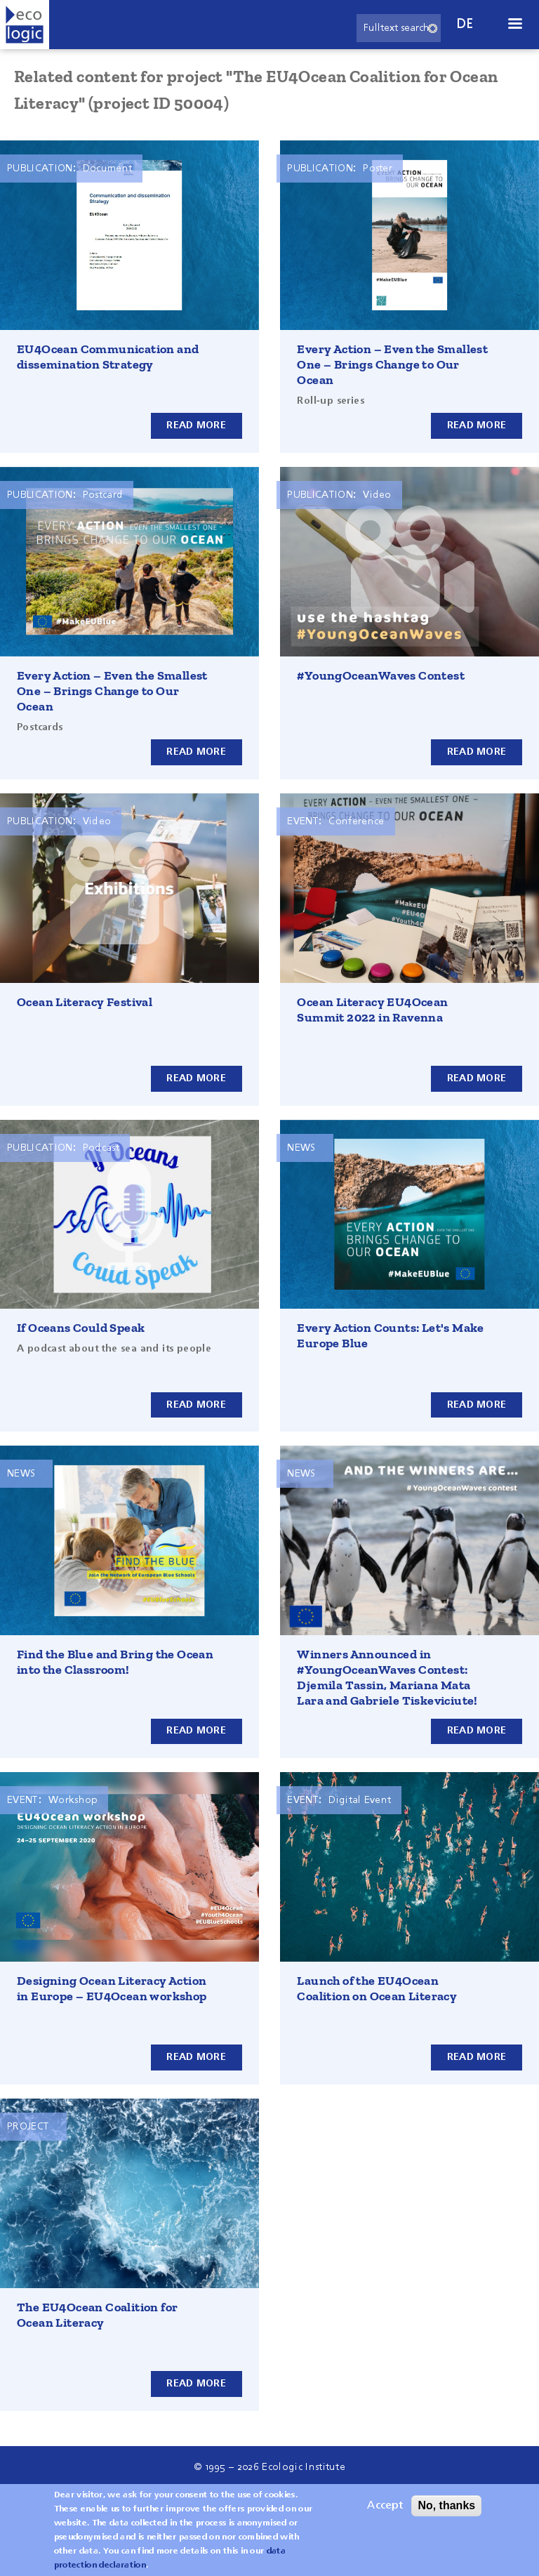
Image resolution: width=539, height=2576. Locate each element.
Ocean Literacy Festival (84, 1002)
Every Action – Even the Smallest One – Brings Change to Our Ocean (392, 364)
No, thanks (446, 2505)
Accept (385, 2505)
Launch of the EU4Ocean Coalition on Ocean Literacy (377, 1988)
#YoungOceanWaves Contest (381, 675)
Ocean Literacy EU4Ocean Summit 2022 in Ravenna (372, 1009)
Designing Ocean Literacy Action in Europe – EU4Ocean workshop (112, 1988)
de (465, 24)
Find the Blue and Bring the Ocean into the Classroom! (115, 1661)
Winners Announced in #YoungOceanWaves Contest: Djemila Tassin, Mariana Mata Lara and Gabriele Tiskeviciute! (387, 1677)
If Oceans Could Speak (81, 1327)
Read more (196, 425)
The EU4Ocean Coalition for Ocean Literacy (97, 2314)
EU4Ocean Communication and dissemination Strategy (108, 356)
